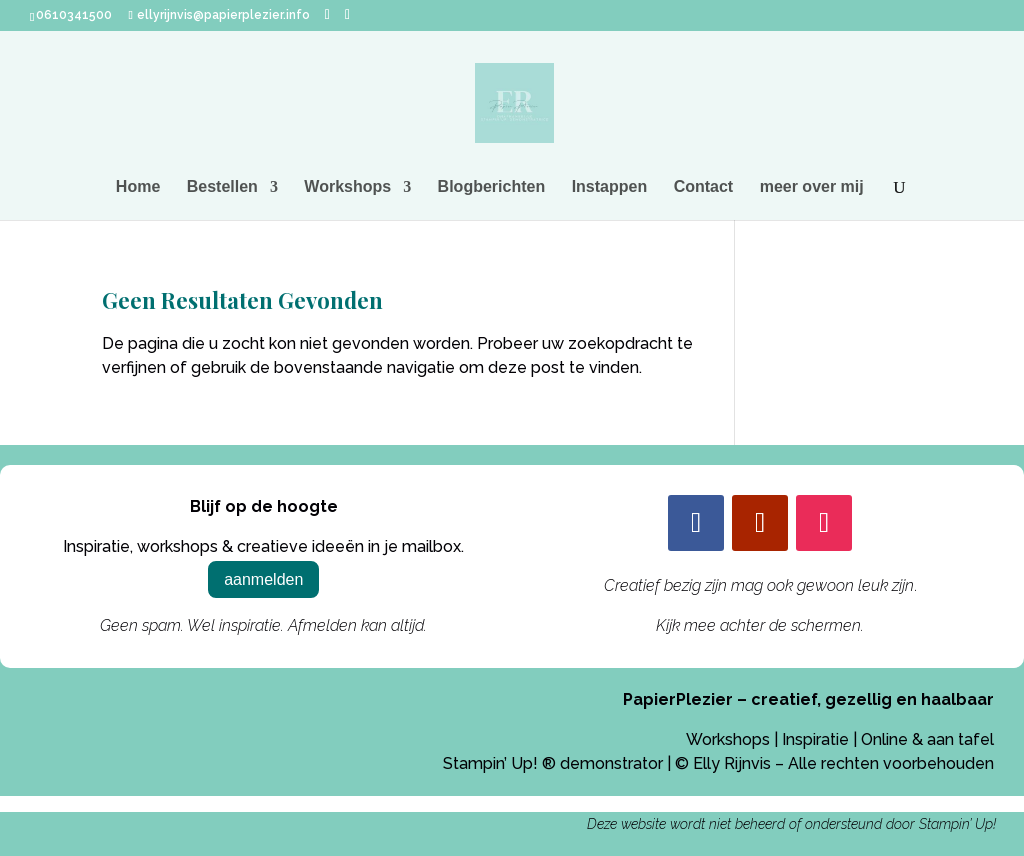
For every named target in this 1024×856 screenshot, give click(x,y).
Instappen (610, 187)
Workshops (347, 187)
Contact (704, 187)
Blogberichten (492, 187)
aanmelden (263, 579)
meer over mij (812, 187)
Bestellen (222, 187)
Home (138, 187)
